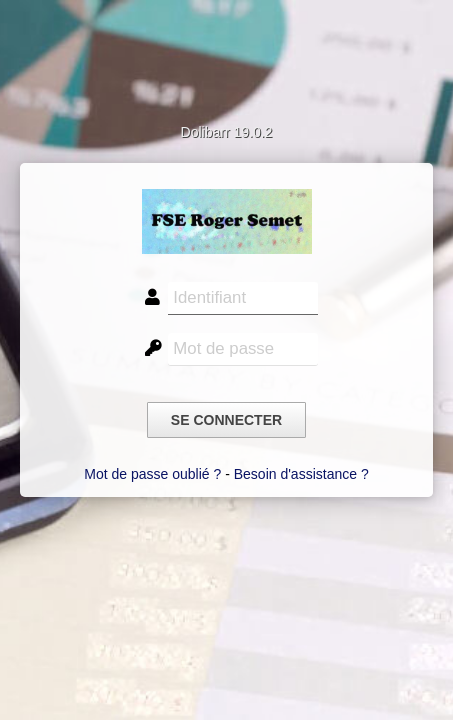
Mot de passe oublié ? (152, 474)
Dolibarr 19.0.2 (227, 132)
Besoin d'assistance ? (301, 474)
